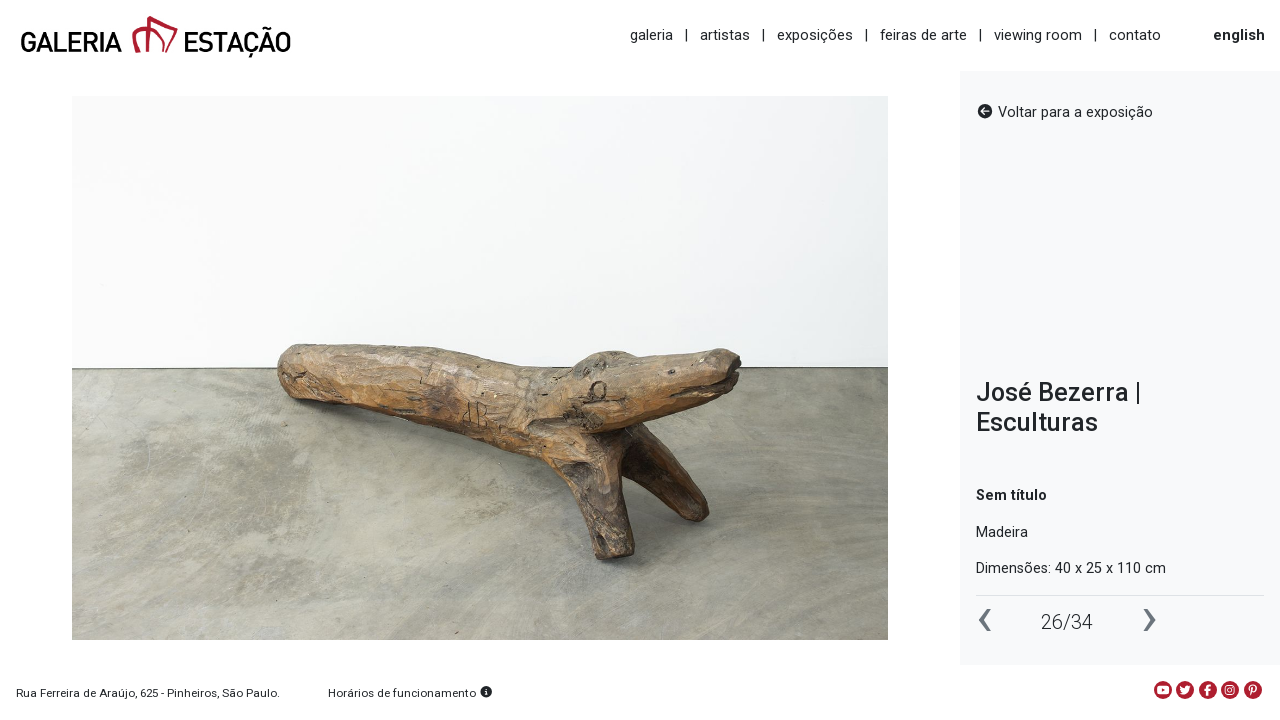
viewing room (1038, 35)
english (1239, 35)
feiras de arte (923, 35)
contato (1135, 35)
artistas (725, 35)
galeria (651, 35)
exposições (815, 35)
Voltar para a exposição (1064, 112)
